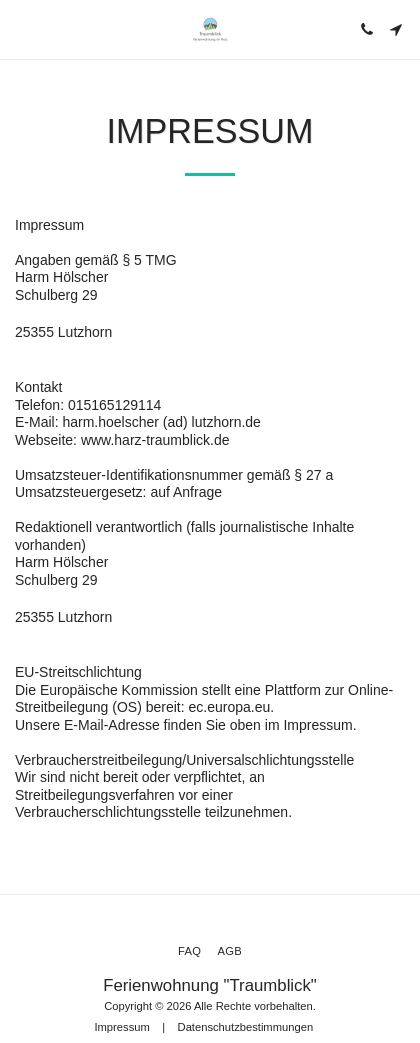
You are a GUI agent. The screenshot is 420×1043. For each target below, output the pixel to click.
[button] (22, 29)
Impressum (121, 1027)
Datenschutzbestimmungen (246, 1027)
